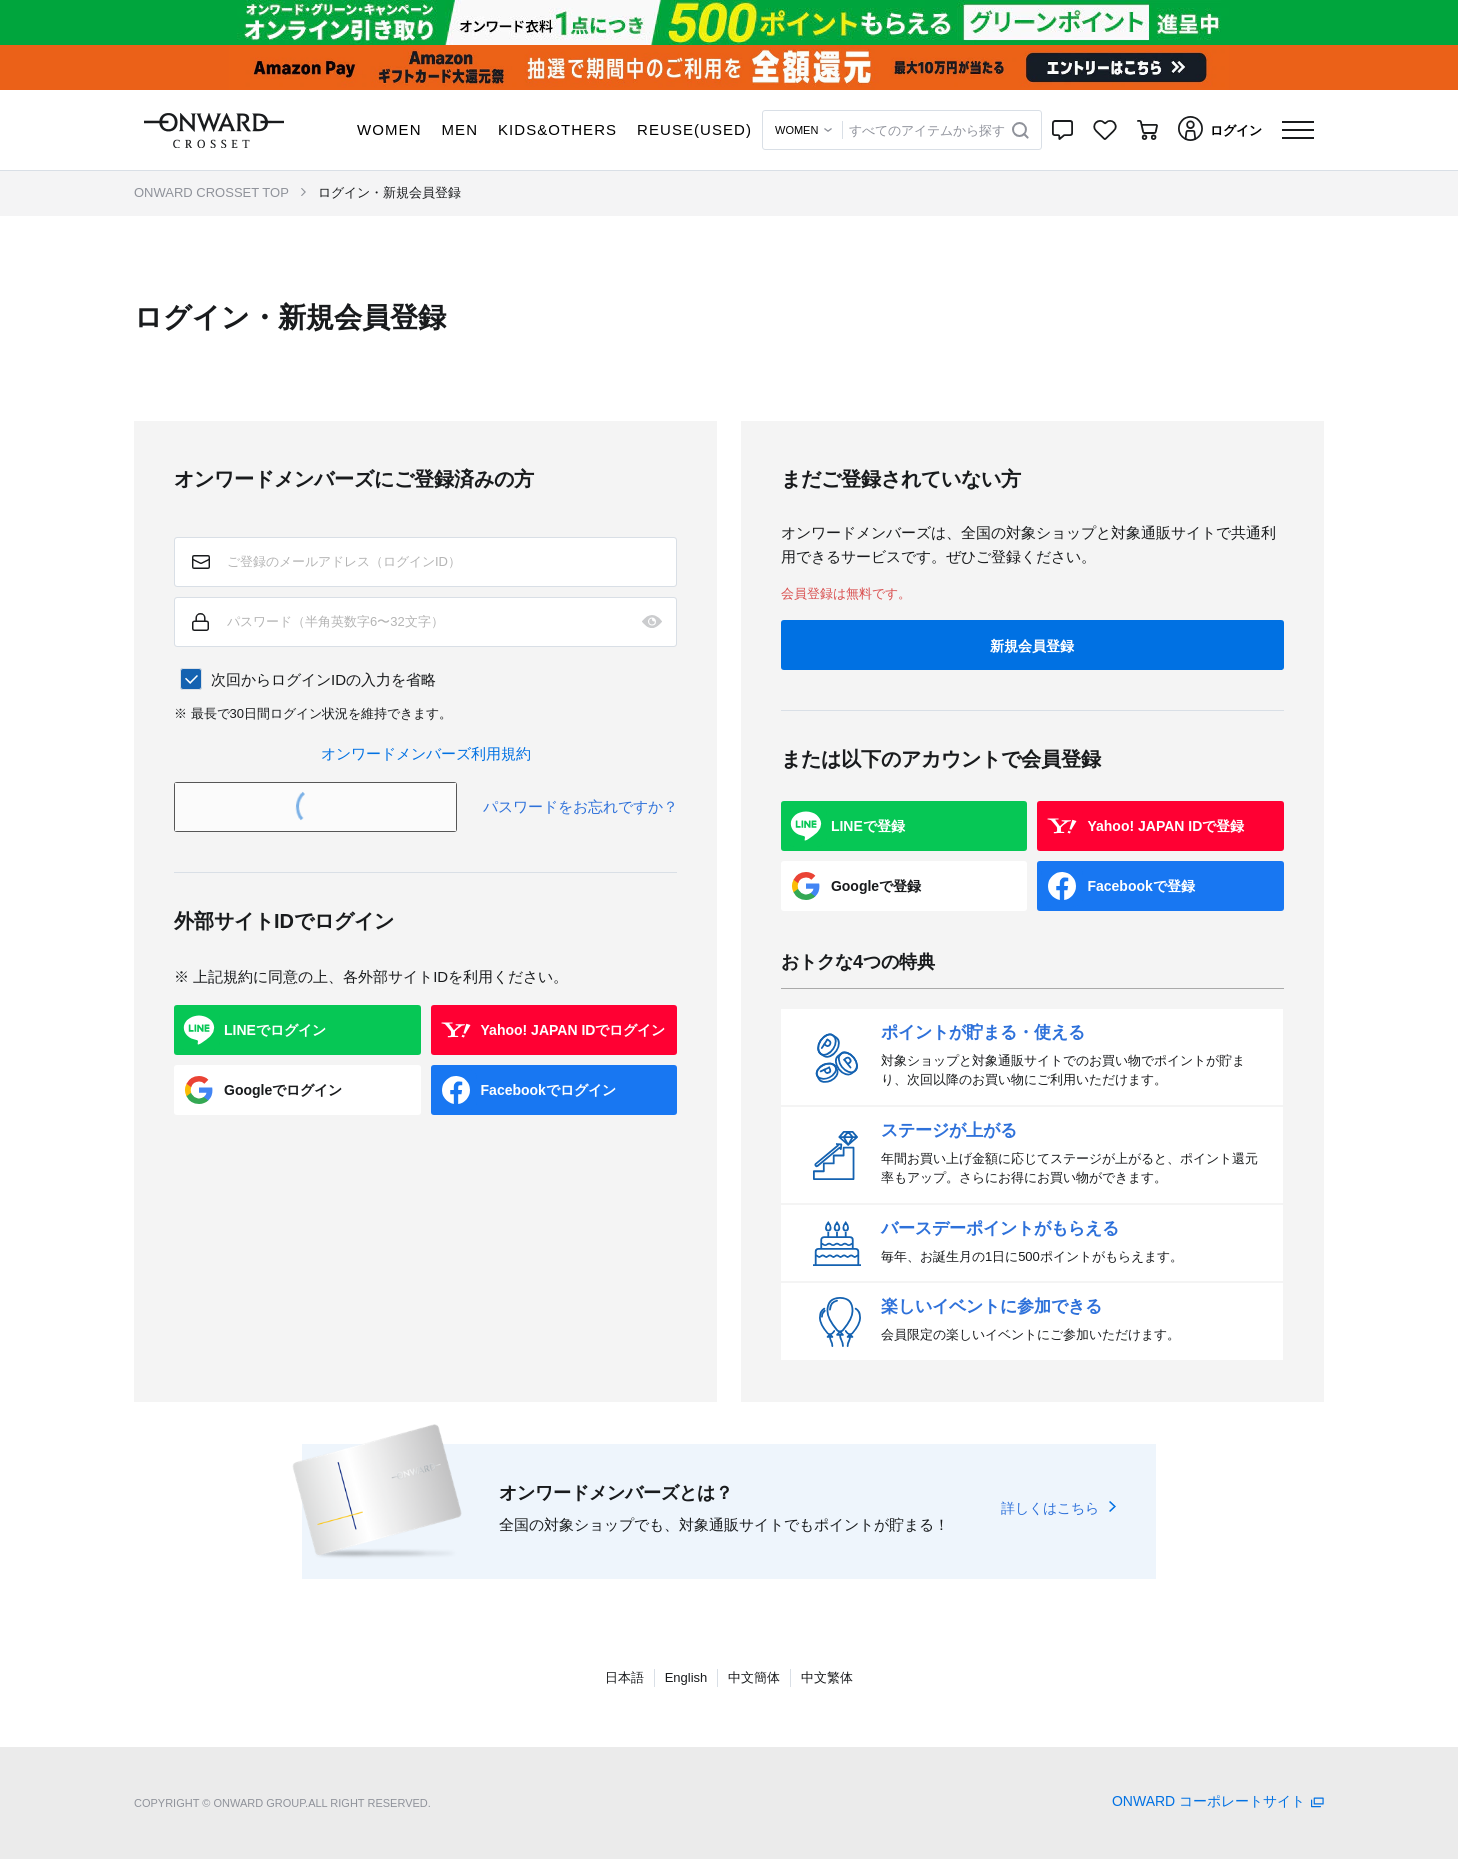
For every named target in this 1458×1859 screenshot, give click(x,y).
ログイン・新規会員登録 (389, 192)
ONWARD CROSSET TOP (211, 192)
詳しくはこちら (1050, 1508)
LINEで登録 (868, 826)
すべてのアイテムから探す (927, 130)
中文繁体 (827, 1677)
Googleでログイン (283, 1090)
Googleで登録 (876, 886)
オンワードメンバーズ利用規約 (426, 753)
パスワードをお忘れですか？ (580, 806)
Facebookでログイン (548, 1090)
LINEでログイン (275, 1030)
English (686, 1677)
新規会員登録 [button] (1032, 646)
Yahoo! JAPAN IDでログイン (573, 1030)
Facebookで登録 (1140, 886)
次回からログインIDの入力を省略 (323, 679)
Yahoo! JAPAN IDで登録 (1165, 826)
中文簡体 (754, 1677)
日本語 (624, 1677)
